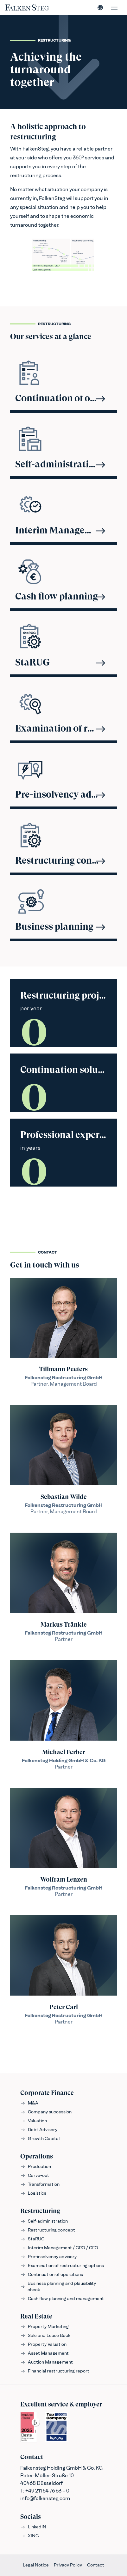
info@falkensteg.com (45, 2498)
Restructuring (40, 2211)
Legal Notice (36, 2565)
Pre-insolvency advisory (48, 2256)
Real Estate (36, 2316)
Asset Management (44, 2353)
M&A (29, 2103)
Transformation (40, 2184)
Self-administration (44, 2221)
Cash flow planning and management (62, 2298)
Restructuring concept (47, 2230)
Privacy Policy (68, 2565)
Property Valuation (43, 2344)
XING (29, 2536)
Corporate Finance (47, 2093)
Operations (36, 2156)
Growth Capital (40, 2138)
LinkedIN (33, 2527)
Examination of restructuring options (62, 2265)
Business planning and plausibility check (58, 2286)
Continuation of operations (51, 2274)
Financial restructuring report (54, 2371)
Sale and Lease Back (45, 2335)
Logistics (33, 2193)
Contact (95, 2565)
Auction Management (46, 2362)
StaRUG (32, 2239)
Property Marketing (44, 2326)
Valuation (33, 2121)
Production (35, 2166)
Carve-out (34, 2175)
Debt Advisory (38, 2129)
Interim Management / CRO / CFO (59, 2248)
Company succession (46, 2112)
